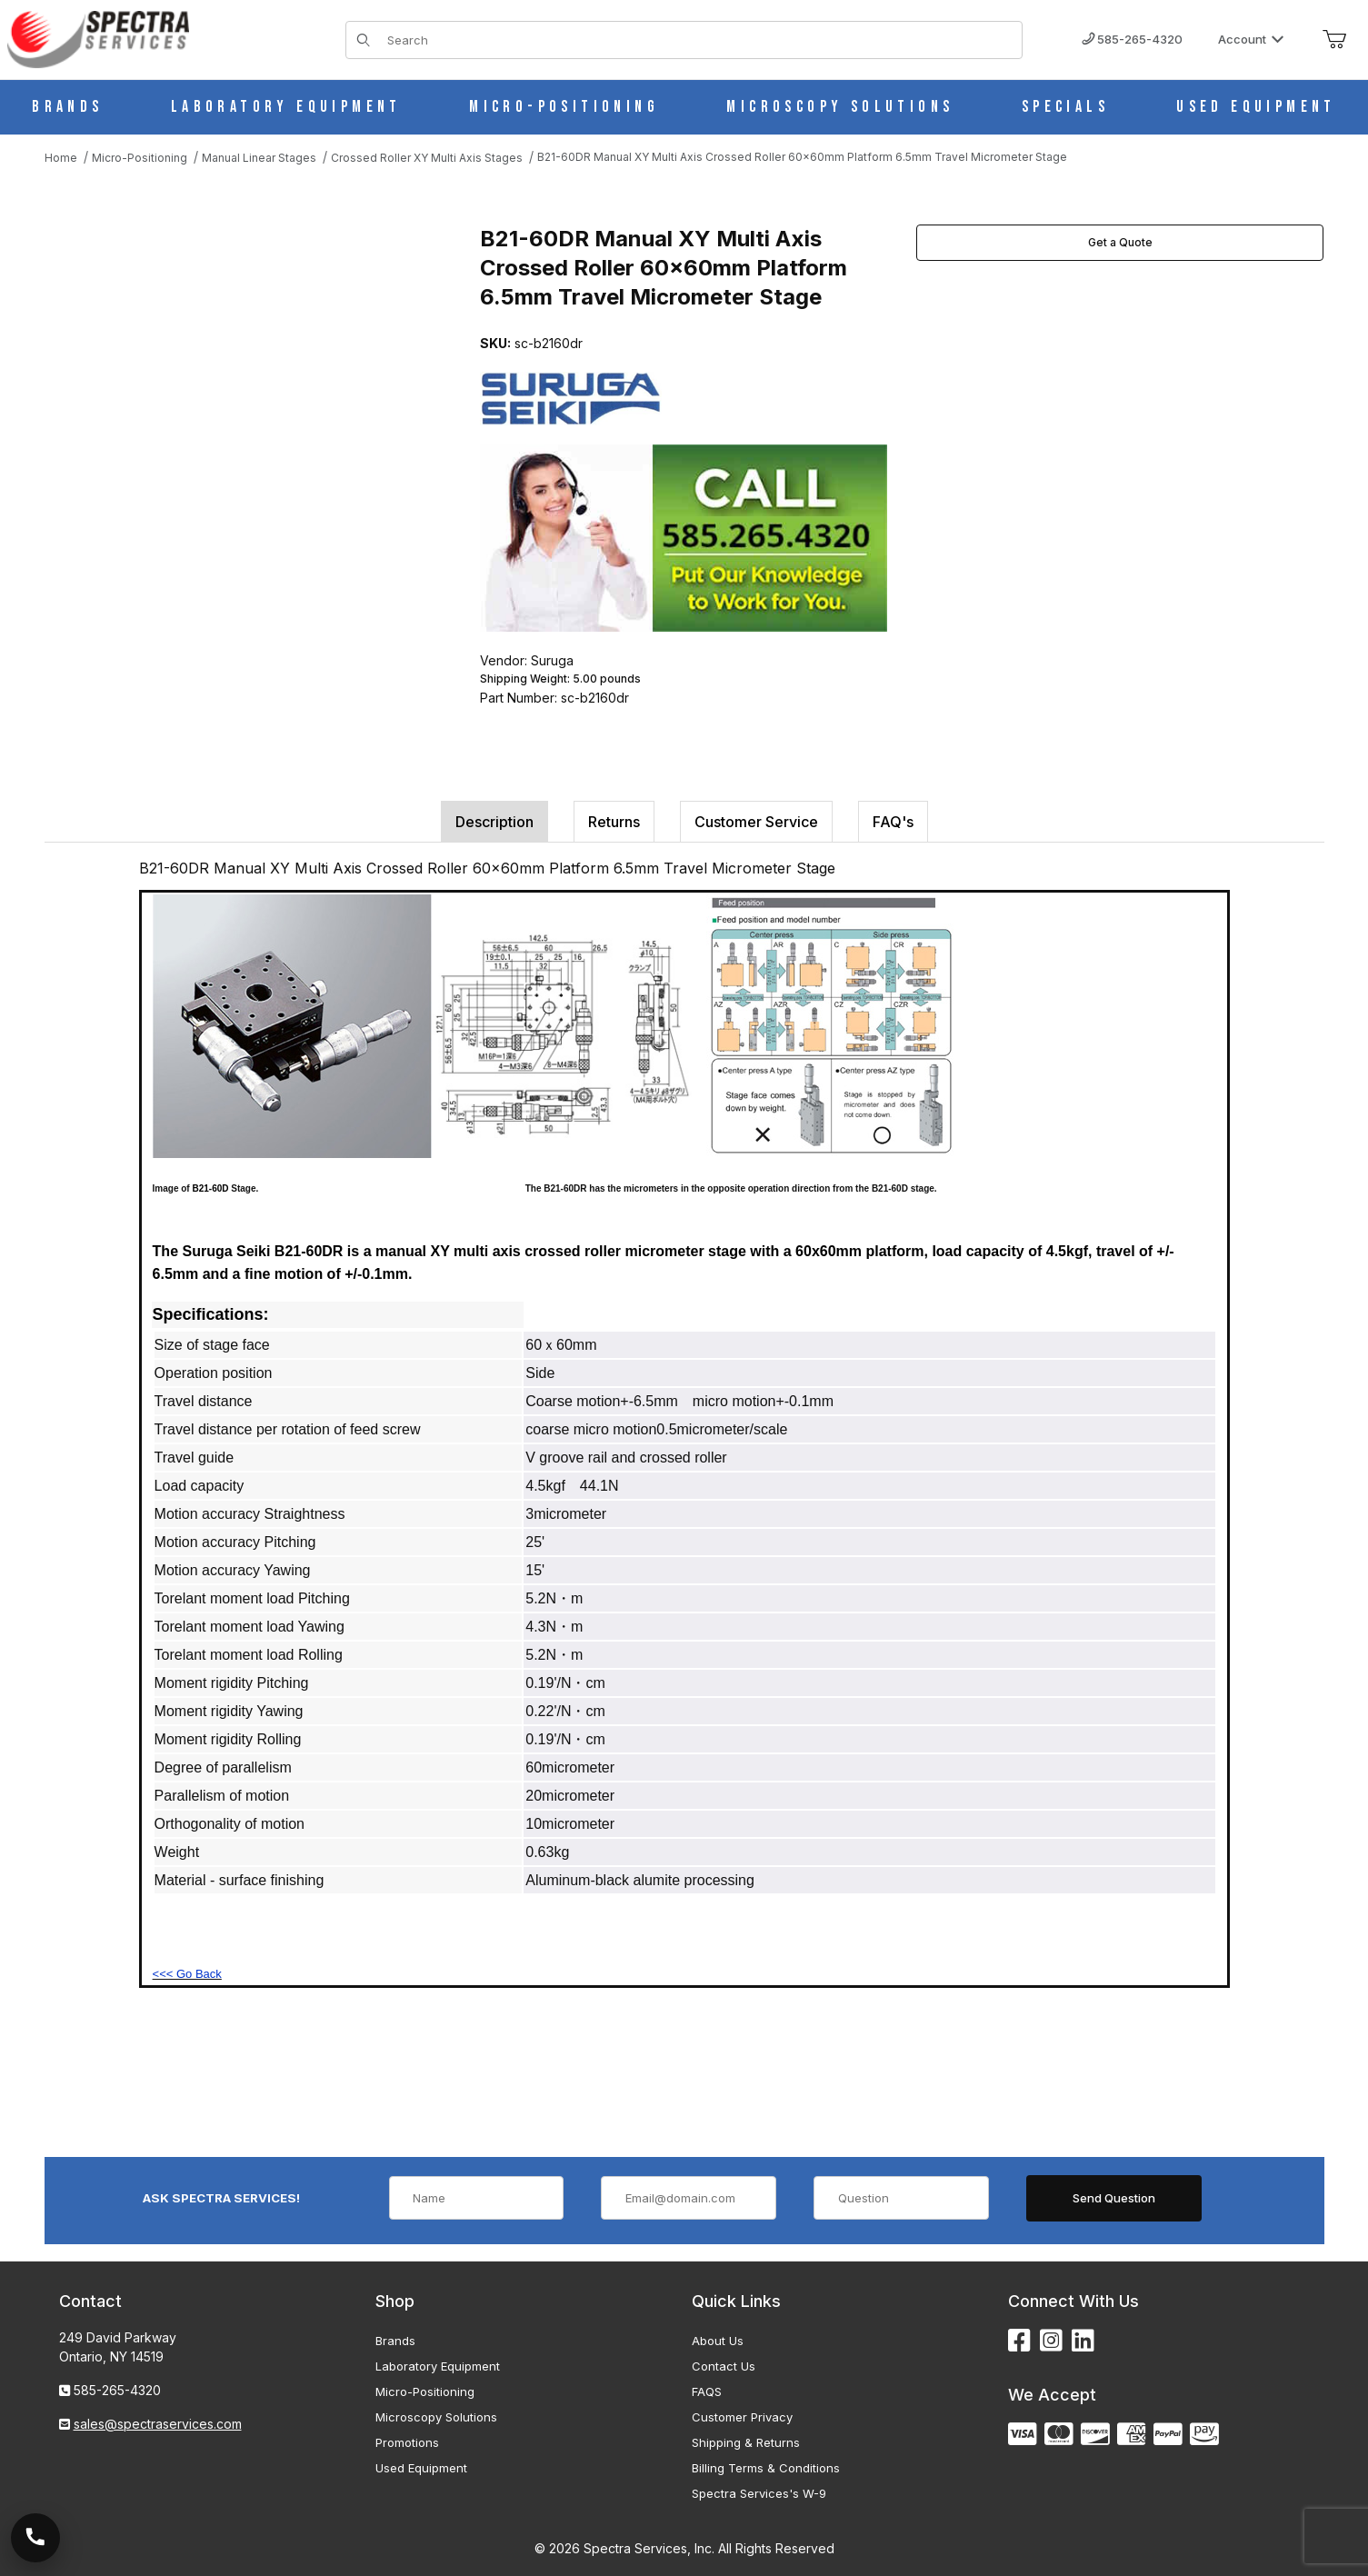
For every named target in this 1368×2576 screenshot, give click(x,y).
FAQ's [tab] (893, 822)
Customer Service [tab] (756, 822)
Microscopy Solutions (436, 2417)
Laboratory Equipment (437, 2366)
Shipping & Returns (746, 2442)
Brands (395, 2340)
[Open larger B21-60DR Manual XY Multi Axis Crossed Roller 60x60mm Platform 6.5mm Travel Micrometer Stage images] (244, 406)
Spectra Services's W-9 (759, 2493)
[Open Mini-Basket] (1334, 40)
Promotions (407, 2442)
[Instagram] (1051, 2341)
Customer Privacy (742, 2417)
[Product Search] (699, 40)
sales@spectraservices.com (158, 2423)
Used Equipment (421, 2468)
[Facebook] (1019, 2341)
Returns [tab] (614, 822)
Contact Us (723, 2366)
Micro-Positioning (424, 2391)
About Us (718, 2340)
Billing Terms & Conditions (766, 2468)
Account (1251, 39)
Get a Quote (1120, 242)
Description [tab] (494, 822)
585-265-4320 (1132, 39)
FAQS (707, 2391)
